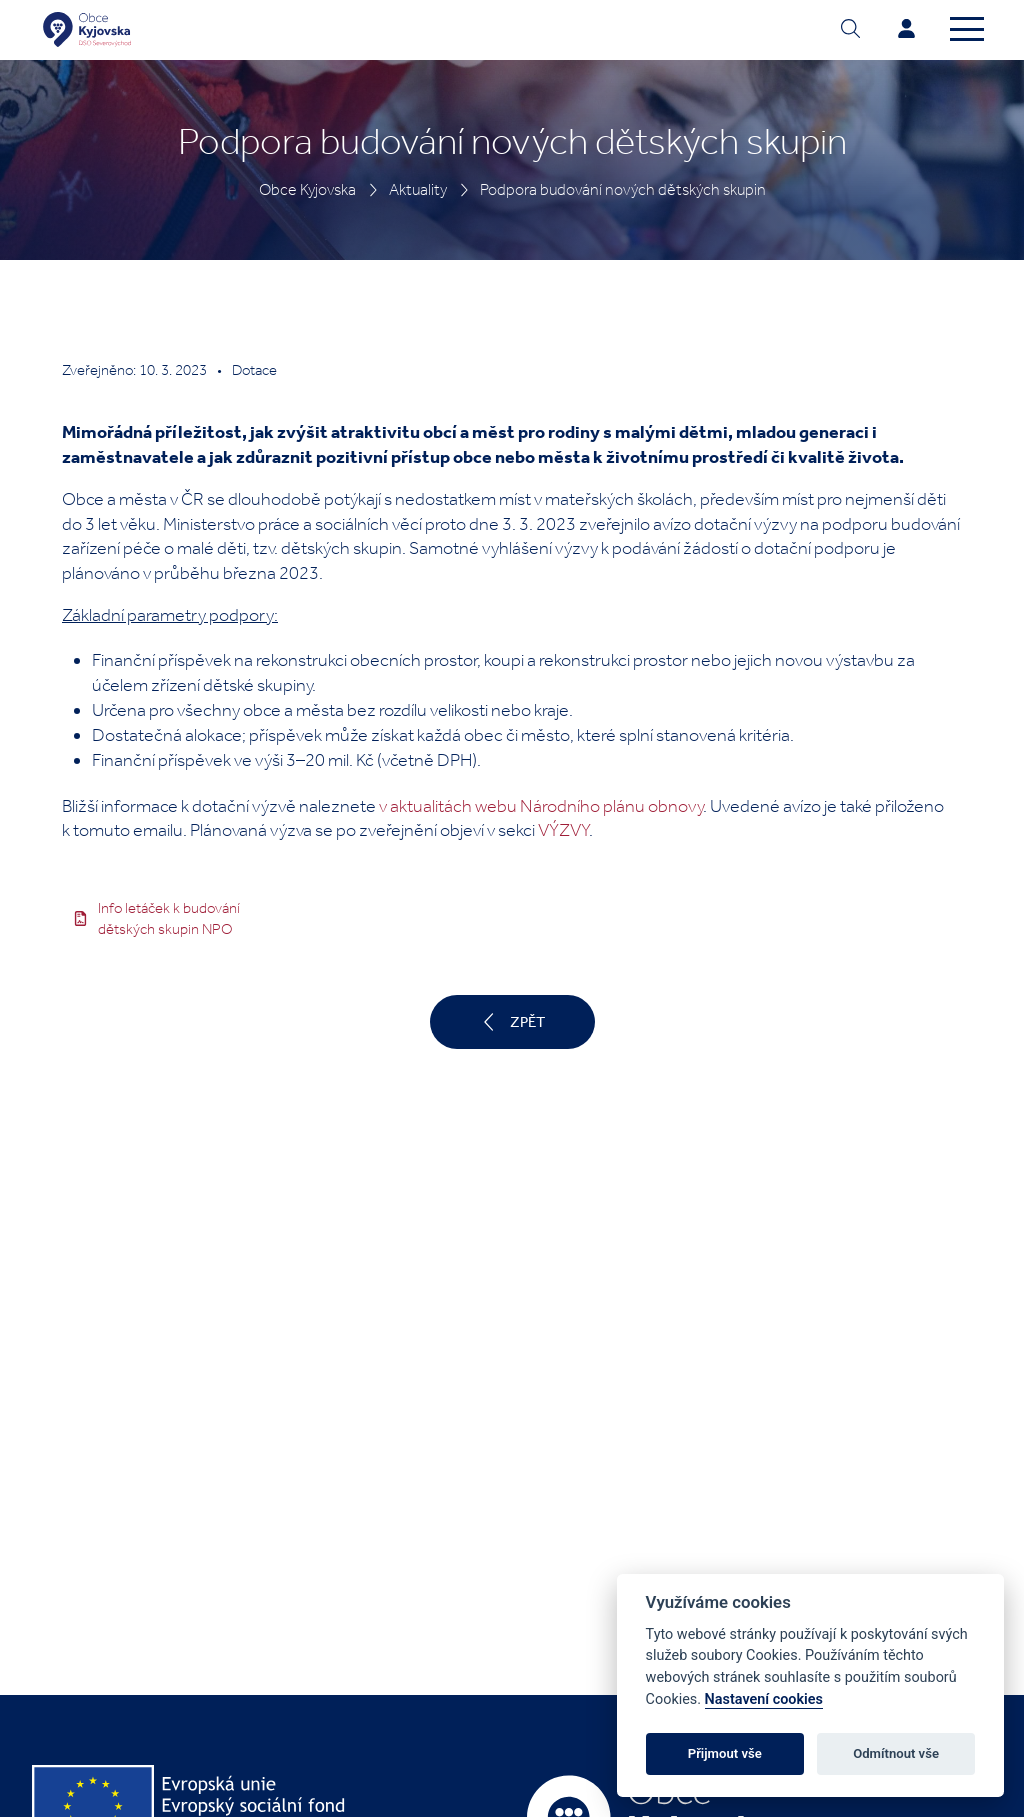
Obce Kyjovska (307, 189)
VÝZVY (563, 830)
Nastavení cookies (764, 1699)
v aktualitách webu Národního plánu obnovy (541, 806)
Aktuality (418, 189)
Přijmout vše (725, 1753)
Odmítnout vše (896, 1753)
